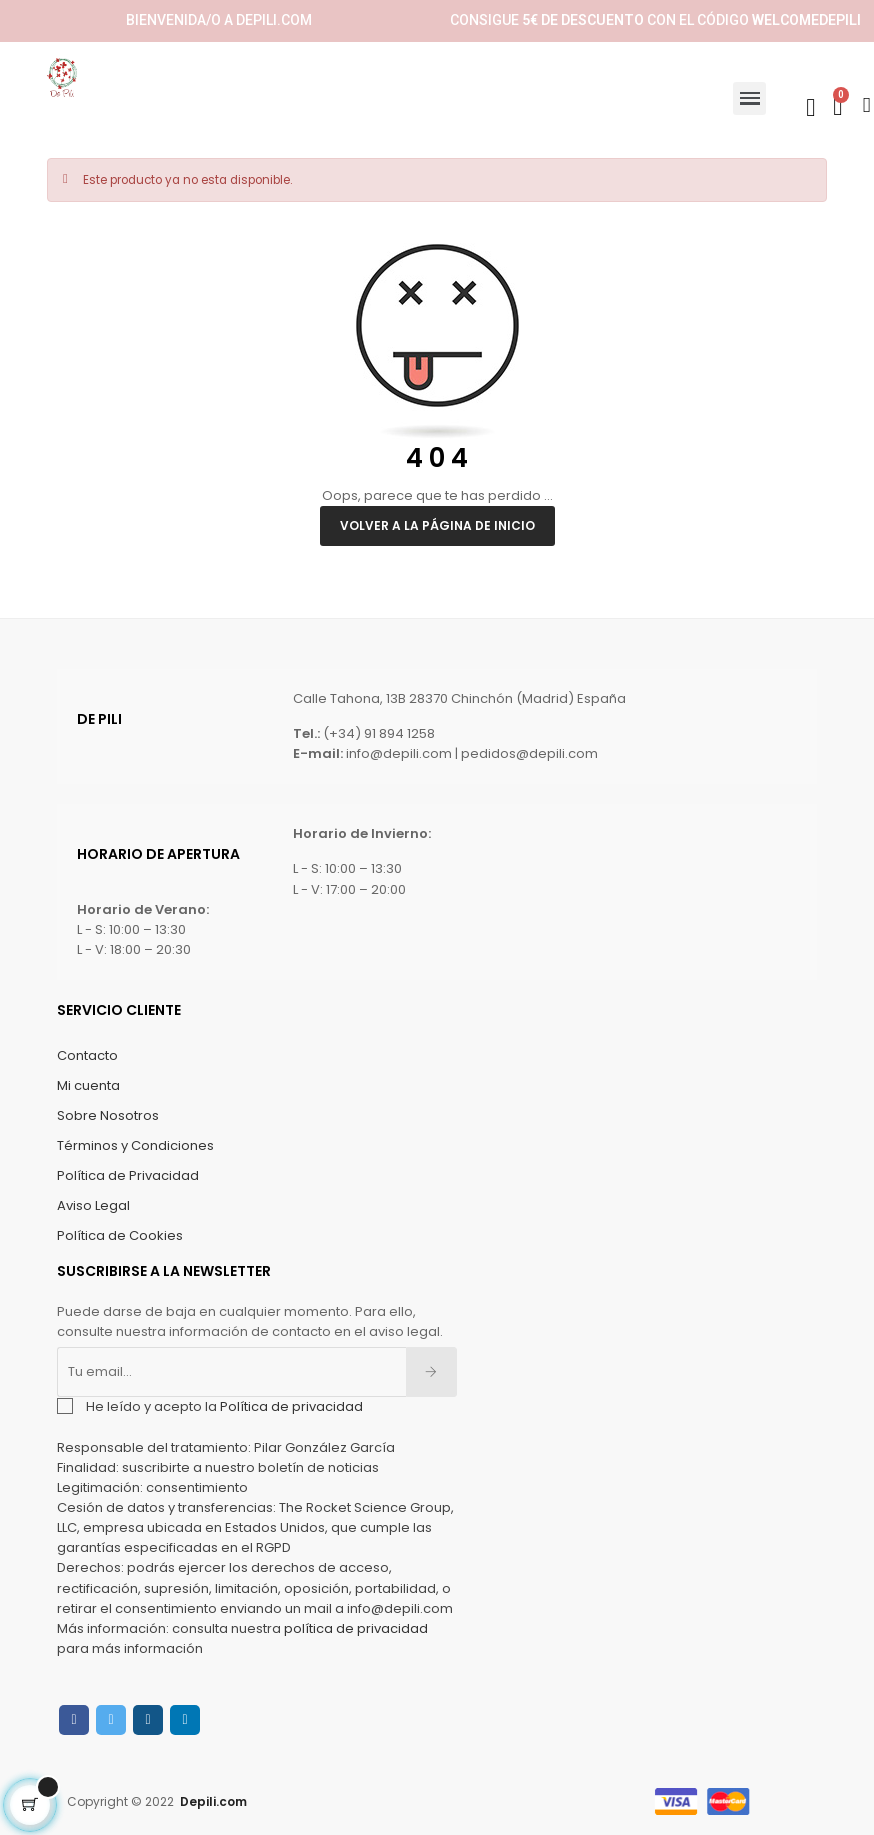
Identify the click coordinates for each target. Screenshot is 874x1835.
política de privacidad (356, 1628)
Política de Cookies (120, 1235)
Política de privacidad (291, 1406)
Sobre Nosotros (108, 1115)
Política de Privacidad (128, 1175)
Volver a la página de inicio (437, 525)
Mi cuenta (88, 1085)
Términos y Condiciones (135, 1145)
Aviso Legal (93, 1205)
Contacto (87, 1055)
